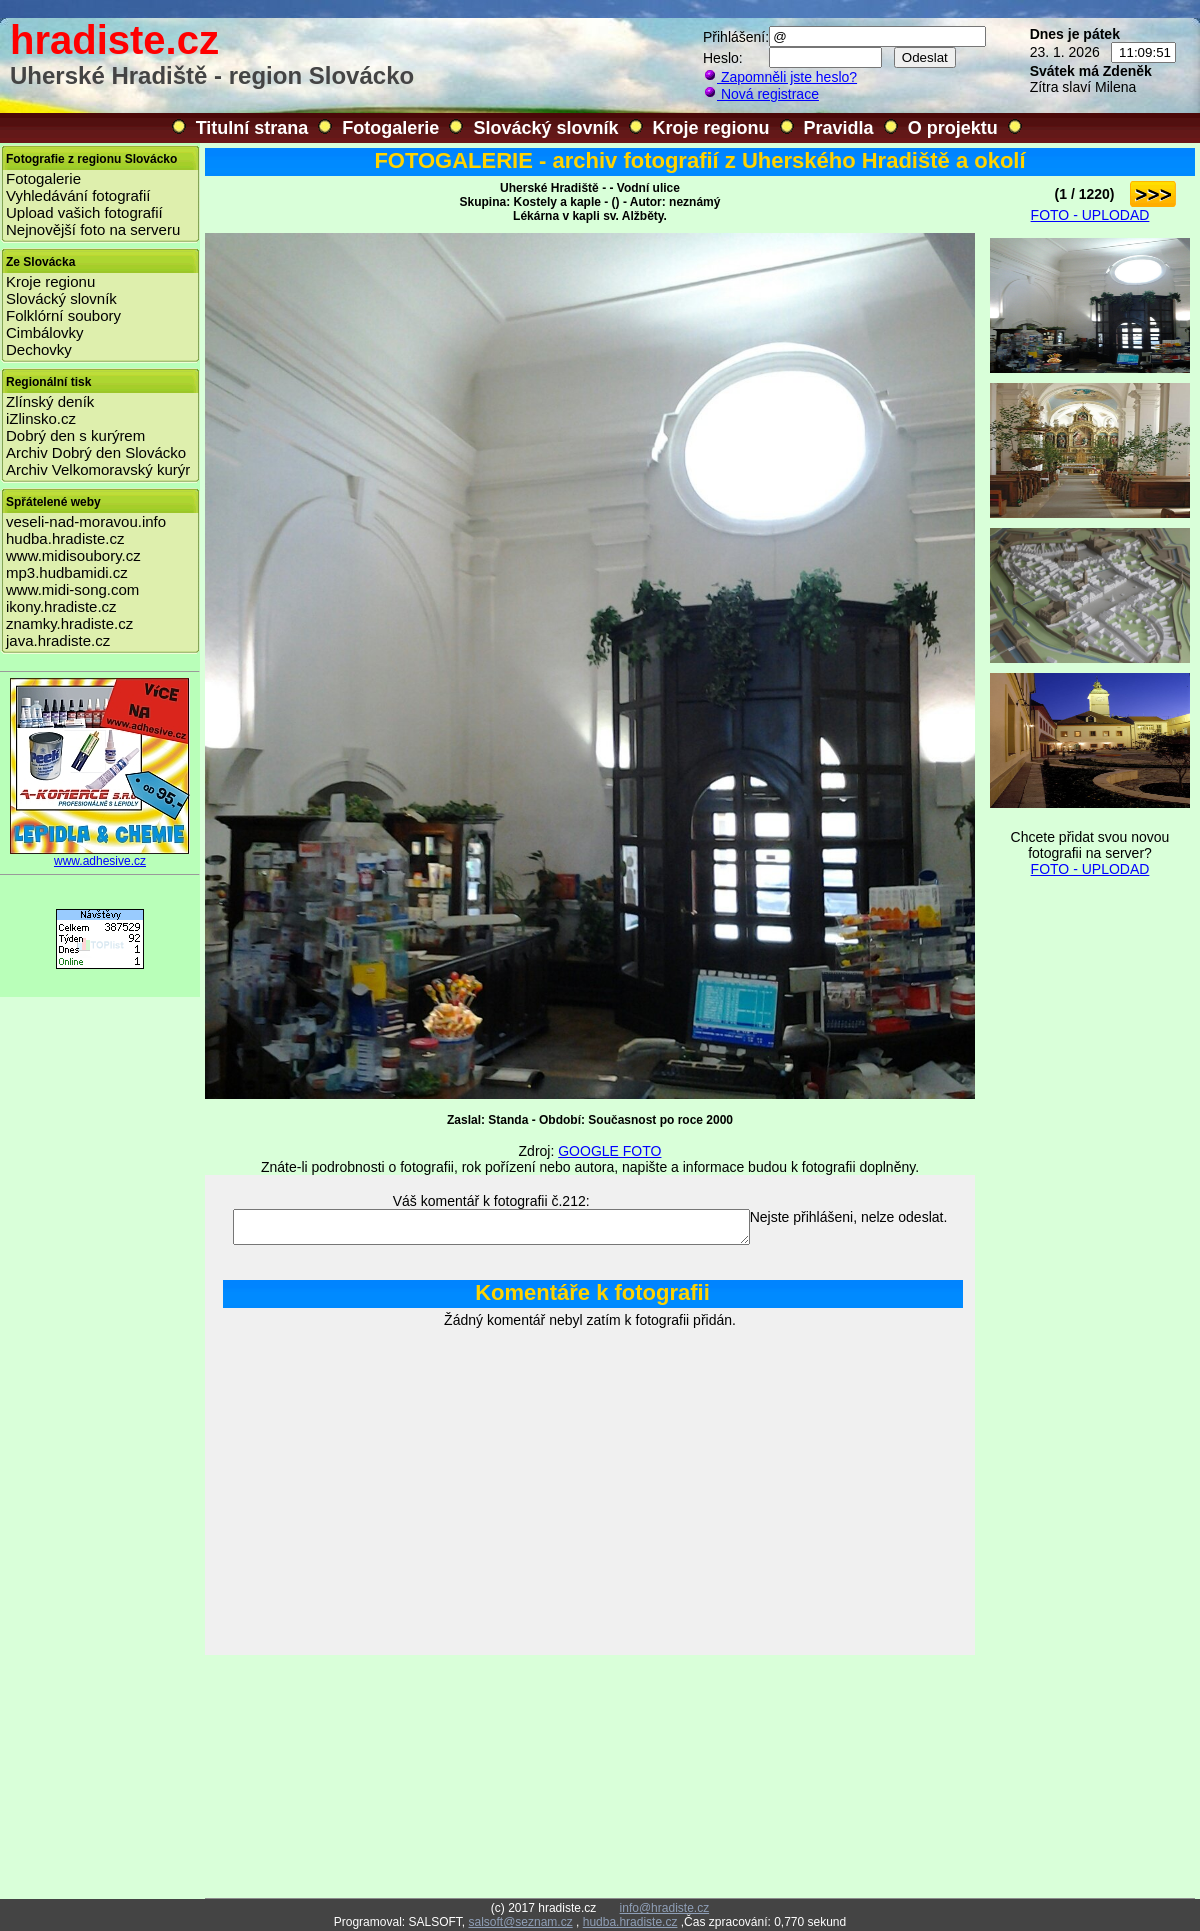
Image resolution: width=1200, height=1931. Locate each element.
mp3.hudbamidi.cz (67, 572)
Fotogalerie (390, 128)
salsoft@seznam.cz (520, 1922)
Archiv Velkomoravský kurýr (98, 469)
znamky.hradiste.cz (69, 623)
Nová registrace (761, 94)
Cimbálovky (45, 332)
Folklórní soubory (63, 315)
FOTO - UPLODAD (1090, 215)
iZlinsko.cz (41, 418)
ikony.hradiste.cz (61, 606)
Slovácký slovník (545, 128)
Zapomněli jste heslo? (780, 77)
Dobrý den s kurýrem (75, 435)
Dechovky (39, 349)
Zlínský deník (50, 401)
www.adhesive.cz (100, 855)
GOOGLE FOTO (609, 1151)
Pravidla (839, 128)
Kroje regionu (711, 128)
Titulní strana (252, 128)
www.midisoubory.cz (73, 555)
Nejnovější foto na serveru (93, 229)
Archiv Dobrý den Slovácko (96, 452)
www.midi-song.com (72, 589)
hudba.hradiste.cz (65, 538)
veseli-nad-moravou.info (86, 521)
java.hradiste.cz (58, 640)
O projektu (953, 128)
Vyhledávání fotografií (78, 195)
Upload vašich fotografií (84, 212)
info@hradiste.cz (665, 1908)
